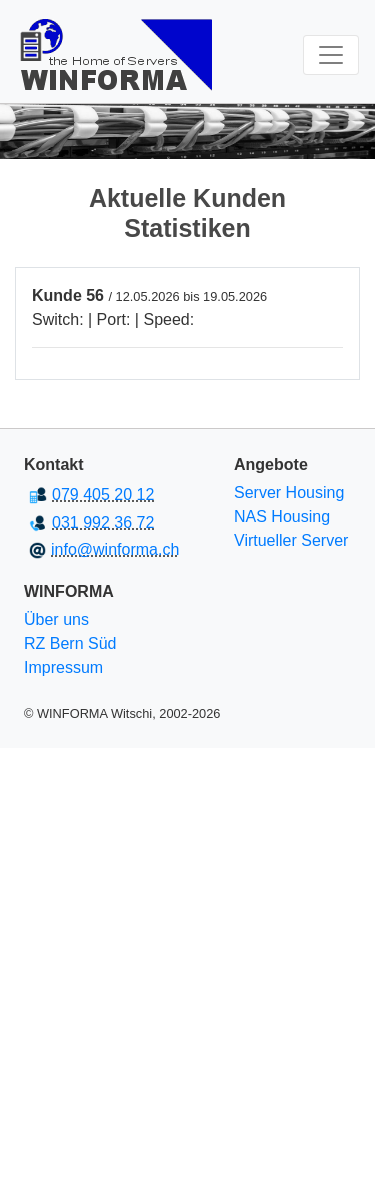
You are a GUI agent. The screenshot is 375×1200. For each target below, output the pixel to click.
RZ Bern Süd (70, 643)
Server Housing (289, 492)
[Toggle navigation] (331, 55)
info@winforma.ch (115, 549)
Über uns (56, 619)
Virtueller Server (291, 540)
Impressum (63, 667)
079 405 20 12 (103, 494)
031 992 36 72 (103, 522)
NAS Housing (282, 516)
